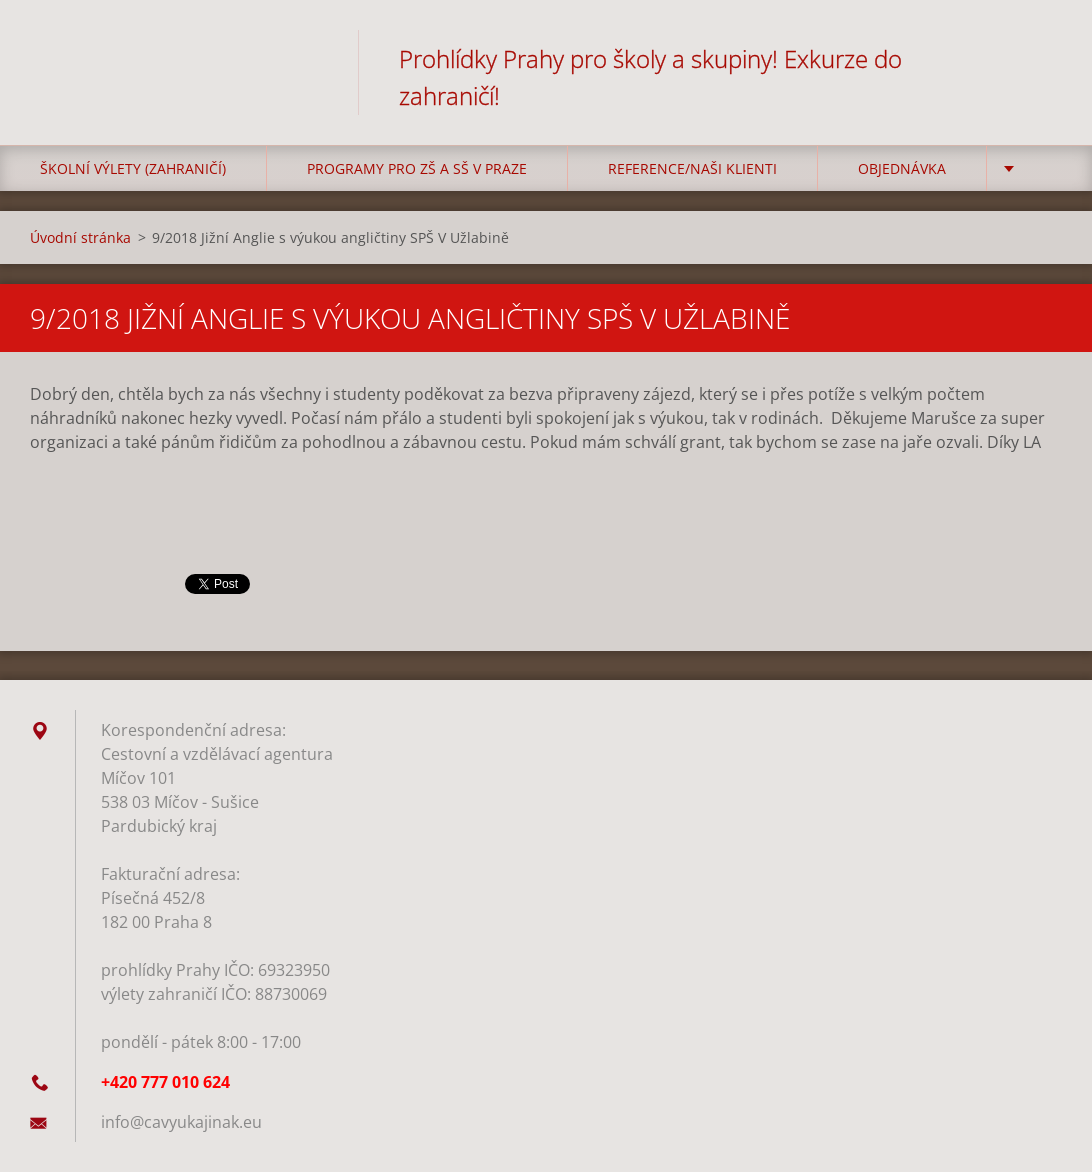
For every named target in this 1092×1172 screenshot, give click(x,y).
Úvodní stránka (80, 237)
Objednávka (902, 168)
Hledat (1040, 58)
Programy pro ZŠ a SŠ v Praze (417, 168)
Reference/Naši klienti (692, 168)
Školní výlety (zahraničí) (133, 168)
